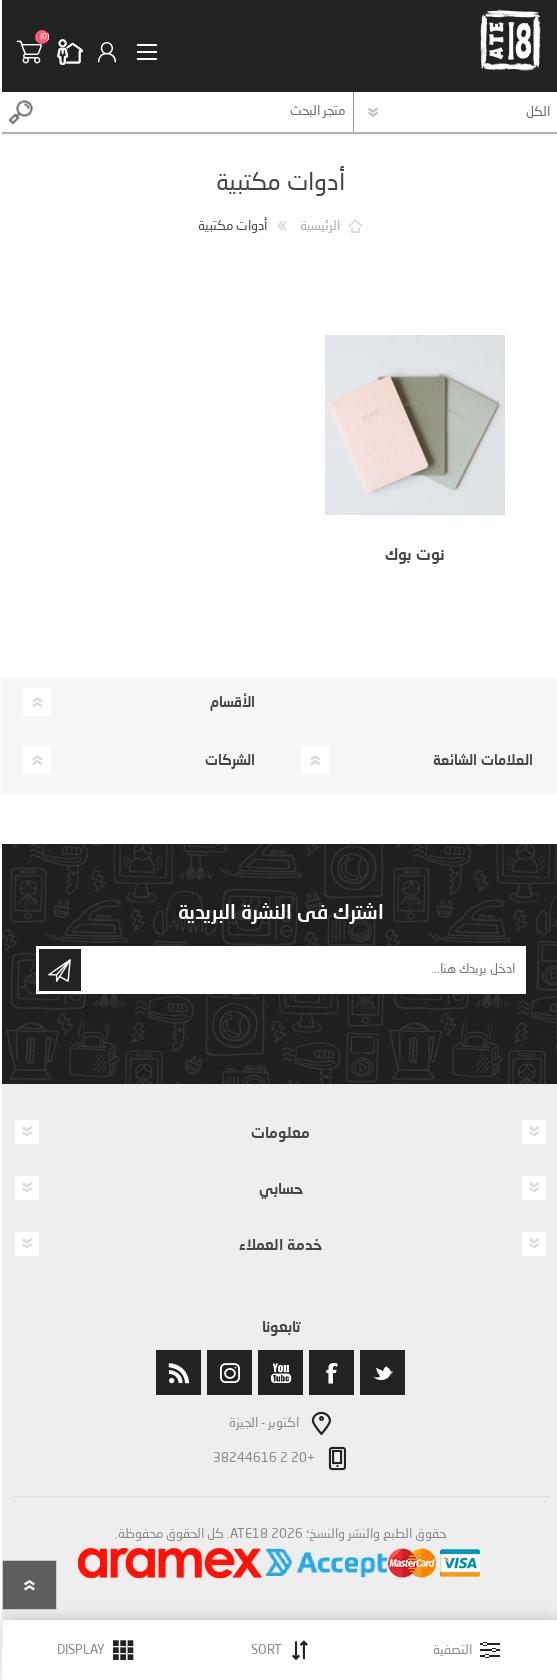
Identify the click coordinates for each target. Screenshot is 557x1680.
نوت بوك (413, 553)
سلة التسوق (35, 52)
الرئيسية (318, 226)
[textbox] (195, 112)
